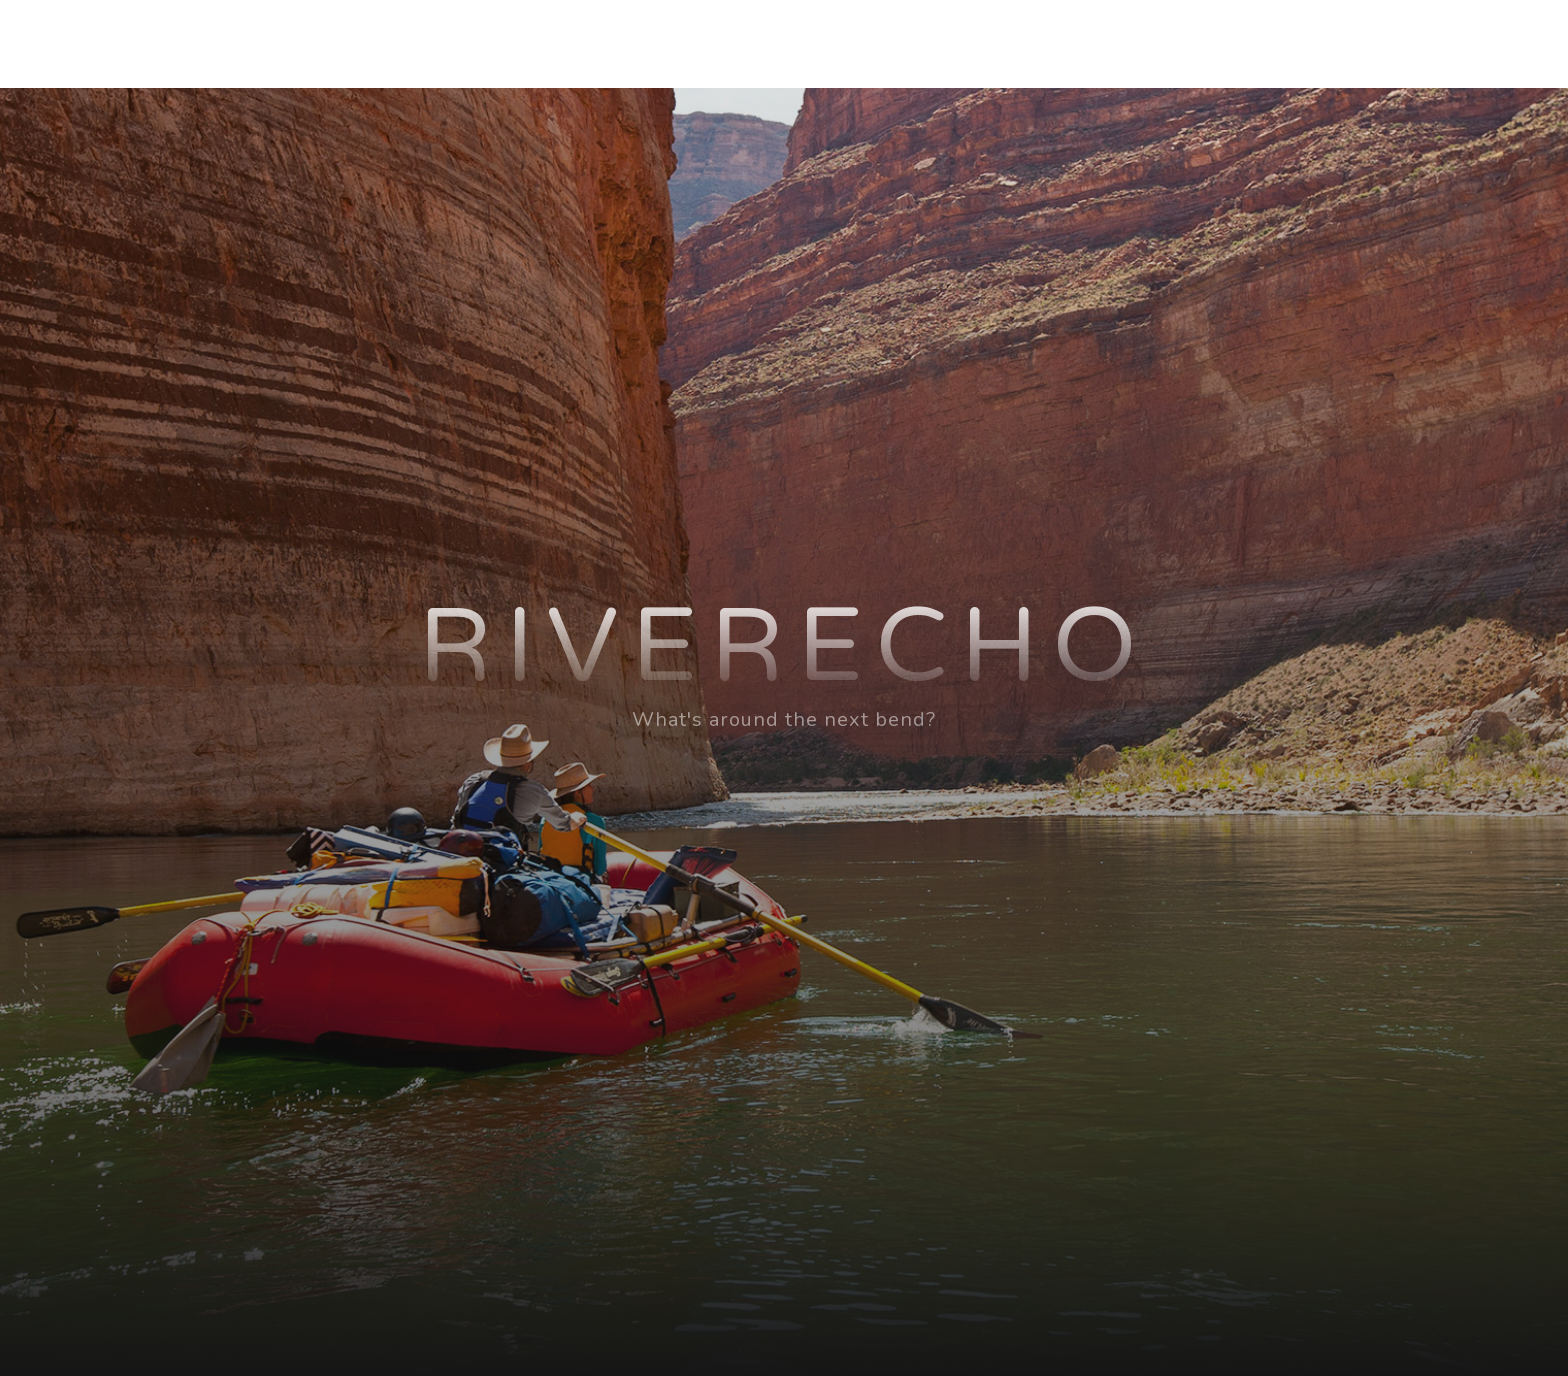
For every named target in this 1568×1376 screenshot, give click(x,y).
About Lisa (1154, 44)
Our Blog (1280, 44)
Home (919, 44)
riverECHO (283, 43)
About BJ (1027, 44)
